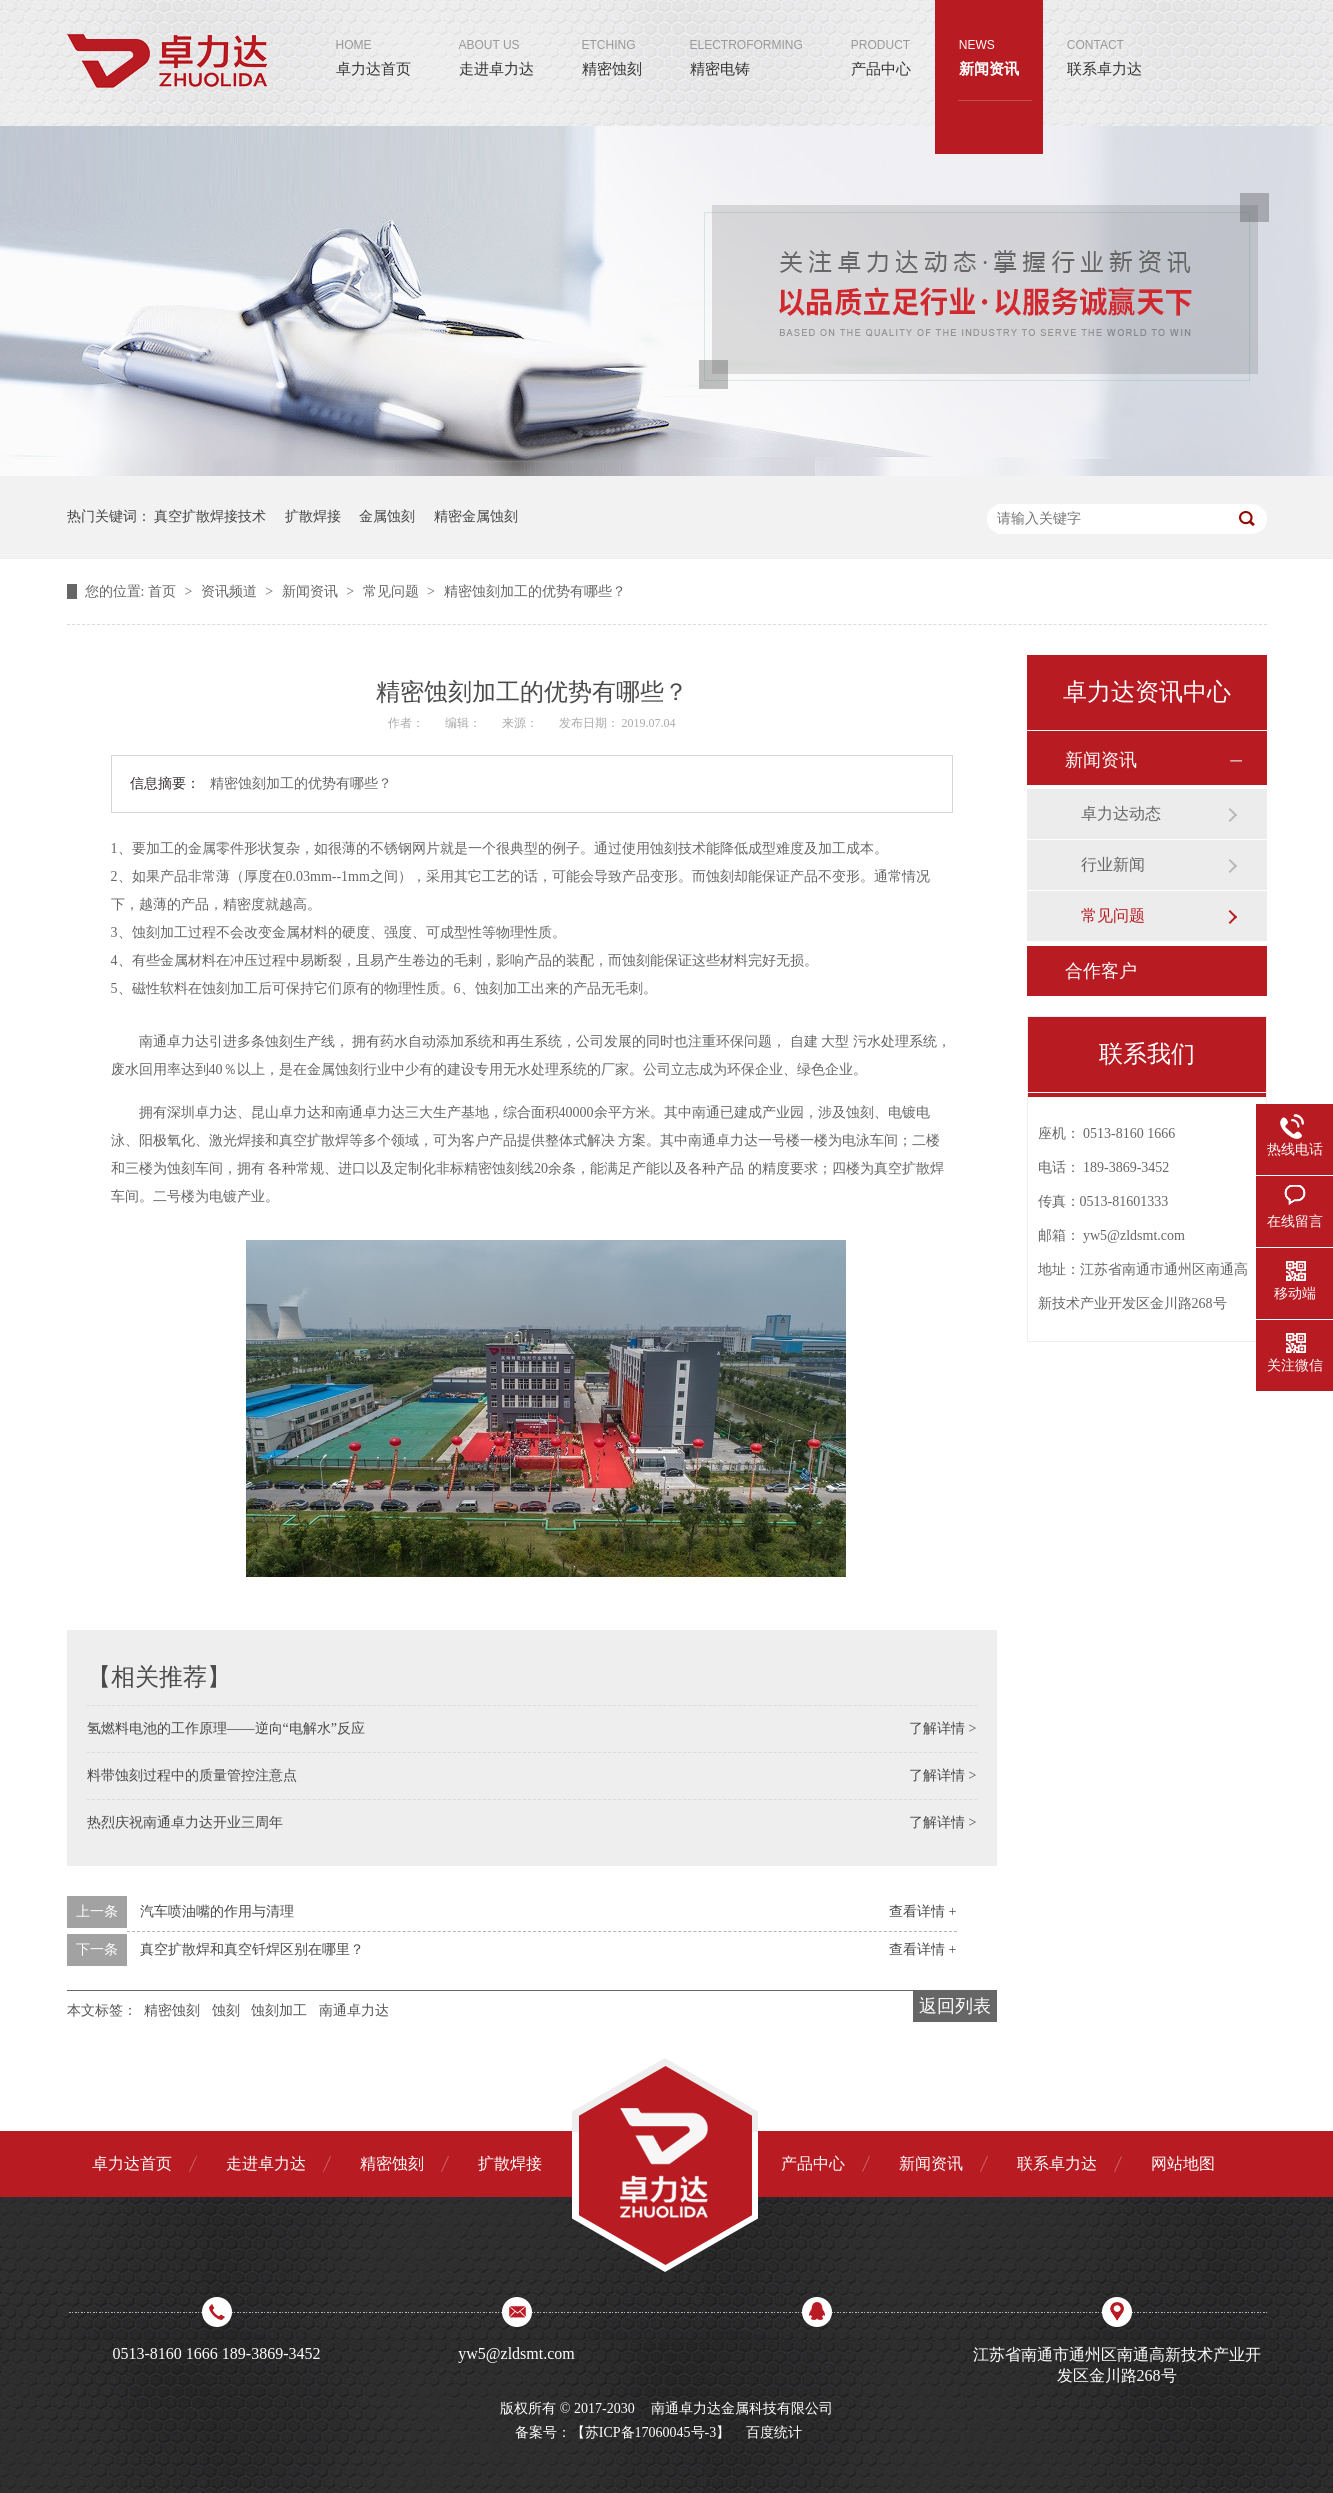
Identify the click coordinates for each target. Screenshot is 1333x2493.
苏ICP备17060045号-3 (650, 2432)
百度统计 (774, 2432)
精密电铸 (746, 38)
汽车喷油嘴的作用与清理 (217, 1911)
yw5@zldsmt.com (1134, 1235)
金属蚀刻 (387, 516)
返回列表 (955, 2006)
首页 (164, 591)
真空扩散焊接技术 (210, 516)
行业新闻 (1113, 864)
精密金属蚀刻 (476, 516)
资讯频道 (231, 591)
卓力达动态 (1121, 813)
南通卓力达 (354, 2010)
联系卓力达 (1104, 38)
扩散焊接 (313, 516)
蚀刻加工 (279, 2010)
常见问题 (393, 591)
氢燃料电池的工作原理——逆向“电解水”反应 (226, 1728)
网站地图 (1183, 2163)
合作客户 (1101, 971)
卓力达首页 (373, 38)
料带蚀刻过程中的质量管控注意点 (192, 1775)
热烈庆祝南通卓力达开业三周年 (185, 1822)
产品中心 (881, 38)
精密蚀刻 (612, 38)
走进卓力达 (496, 38)
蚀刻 (226, 2010)
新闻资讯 (989, 38)
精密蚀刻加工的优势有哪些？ (535, 591)
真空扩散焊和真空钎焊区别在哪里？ (252, 1949)
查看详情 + (922, 1911)
